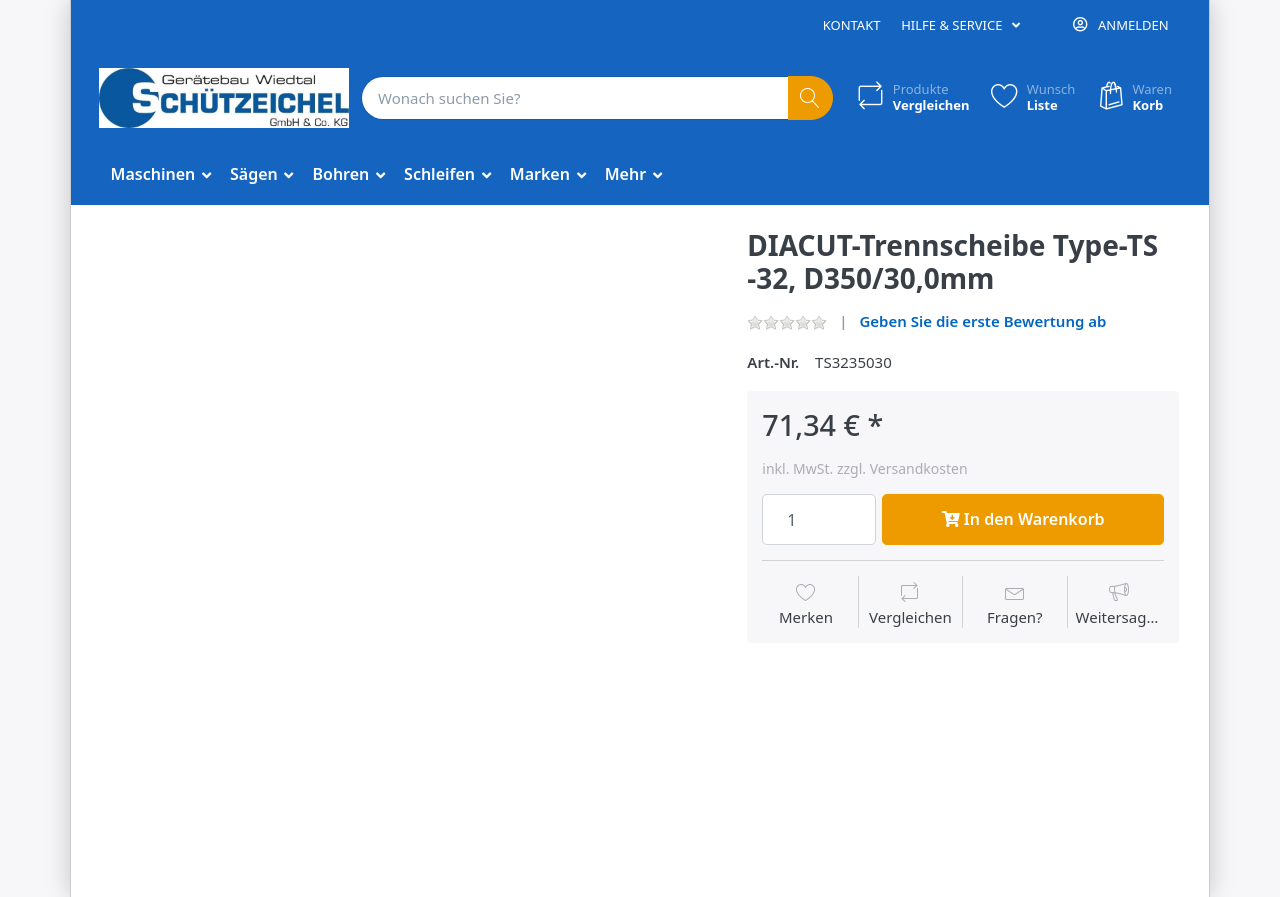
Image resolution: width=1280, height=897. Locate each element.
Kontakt (852, 25)
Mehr (628, 174)
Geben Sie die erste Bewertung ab (982, 321)
